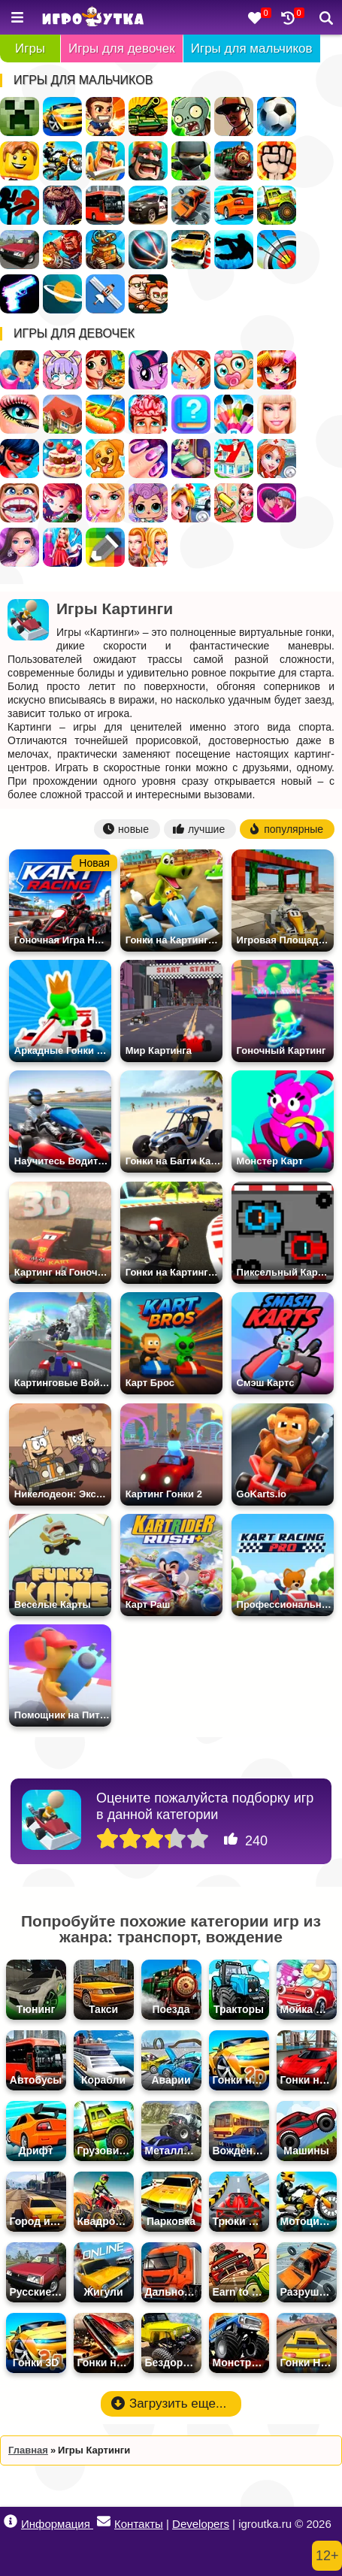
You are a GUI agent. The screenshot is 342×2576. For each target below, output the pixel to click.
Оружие (19, 293)
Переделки (233, 458)
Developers (200, 2523)
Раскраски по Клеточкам (105, 547)
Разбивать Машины (190, 205)
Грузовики (276, 205)
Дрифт (233, 205)
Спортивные (148, 249)
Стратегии (148, 160)
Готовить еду (105, 369)
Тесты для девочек (190, 414)
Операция (148, 414)
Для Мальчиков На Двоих (148, 293)
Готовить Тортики (62, 458)
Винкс (190, 369)
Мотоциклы (62, 160)
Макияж (19, 414)
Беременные (190, 458)
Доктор (190, 502)
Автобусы (105, 205)
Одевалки (19, 369)
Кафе (105, 414)
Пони (148, 369)
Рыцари (105, 160)
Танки (148, 116)
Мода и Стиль (19, 547)
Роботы (105, 249)
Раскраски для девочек (233, 414)
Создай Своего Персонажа (62, 369)
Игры (30, 48)
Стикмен (19, 205)
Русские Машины (19, 249)
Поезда (233, 160)
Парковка (190, 249)
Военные (62, 249)
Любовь (276, 502)
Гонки (62, 116)
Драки (276, 160)
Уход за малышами (233, 369)
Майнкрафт (19, 116)
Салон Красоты (105, 502)
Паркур (233, 249)
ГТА (233, 116)
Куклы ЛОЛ (148, 502)
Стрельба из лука (276, 249)
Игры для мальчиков (252, 48)
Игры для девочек (121, 48)
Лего (19, 160)
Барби (276, 414)
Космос (62, 293)
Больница (276, 458)
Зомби (190, 116)
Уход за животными (105, 458)
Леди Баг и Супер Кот (19, 458)
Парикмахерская (276, 369)
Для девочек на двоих (148, 547)
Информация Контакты (83, 2522)
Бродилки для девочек (62, 502)
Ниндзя (190, 160)
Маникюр (148, 458)
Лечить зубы (19, 502)
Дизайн (62, 547)
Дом (62, 414)
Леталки (105, 293)
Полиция (148, 205)
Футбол (276, 116)
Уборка (233, 502)
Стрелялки (105, 116)
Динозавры (62, 205)
